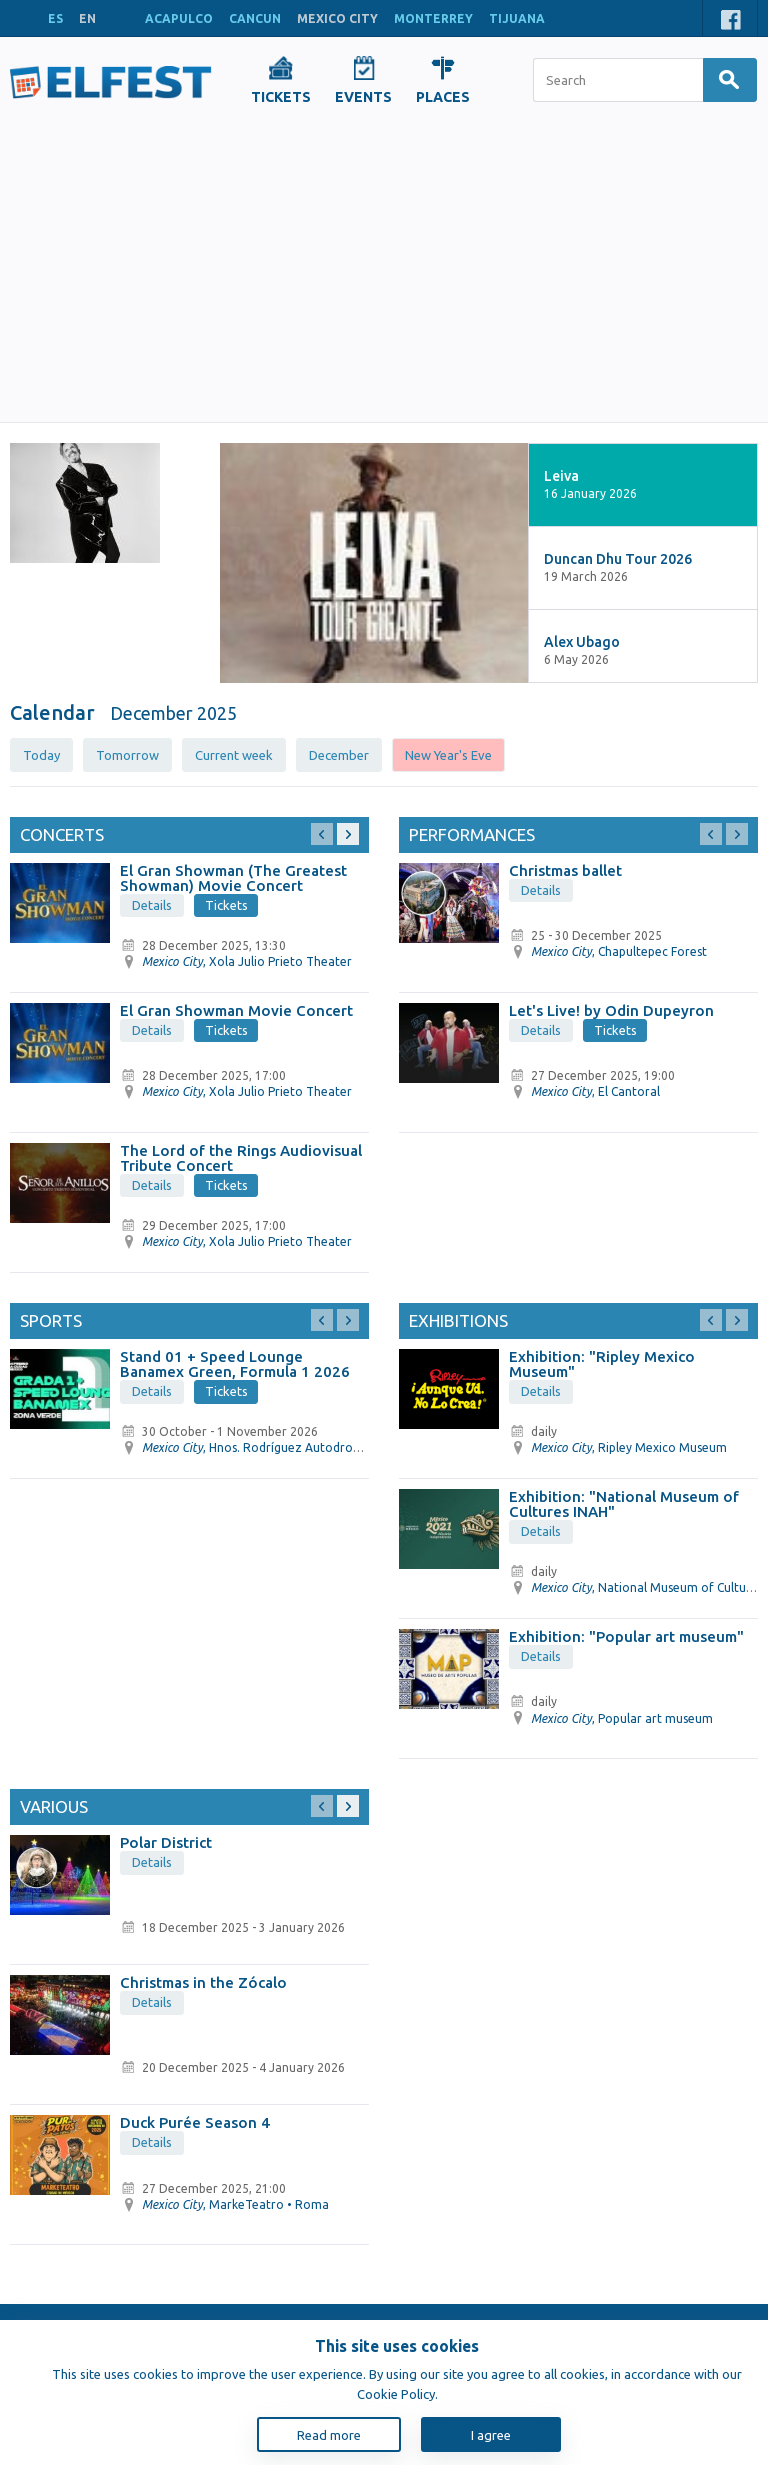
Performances (472, 834)
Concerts (62, 834)
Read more (329, 2435)
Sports (51, 1320)
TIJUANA (517, 18)
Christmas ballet (565, 870)
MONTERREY (433, 18)
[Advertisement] (384, 272)
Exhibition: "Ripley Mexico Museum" (602, 1364)
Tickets (226, 905)
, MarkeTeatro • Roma (235, 2204)
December (339, 755)
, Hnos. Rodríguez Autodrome (256, 1447)
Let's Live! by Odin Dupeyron (611, 1010)
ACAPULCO (179, 18)
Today (41, 755)
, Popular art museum (622, 1718)
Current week (234, 755)
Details (152, 905)
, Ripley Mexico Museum (629, 1447)
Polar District (166, 1842)
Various (54, 1806)
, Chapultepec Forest (619, 951)
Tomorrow (127, 755)
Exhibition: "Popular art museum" (626, 1636)
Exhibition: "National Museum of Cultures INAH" (624, 1504)
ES (55, 18)
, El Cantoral (595, 1091)
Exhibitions (458, 1320)
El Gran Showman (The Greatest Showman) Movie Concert (233, 878)
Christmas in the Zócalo (203, 1982)
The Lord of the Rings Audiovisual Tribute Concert (241, 1158)
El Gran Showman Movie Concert (236, 1010)
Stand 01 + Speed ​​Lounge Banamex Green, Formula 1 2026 (235, 1364)
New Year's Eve (448, 755)
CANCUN (255, 18)
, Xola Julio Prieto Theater (247, 961)
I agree (491, 2435)
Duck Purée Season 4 (195, 2122)
